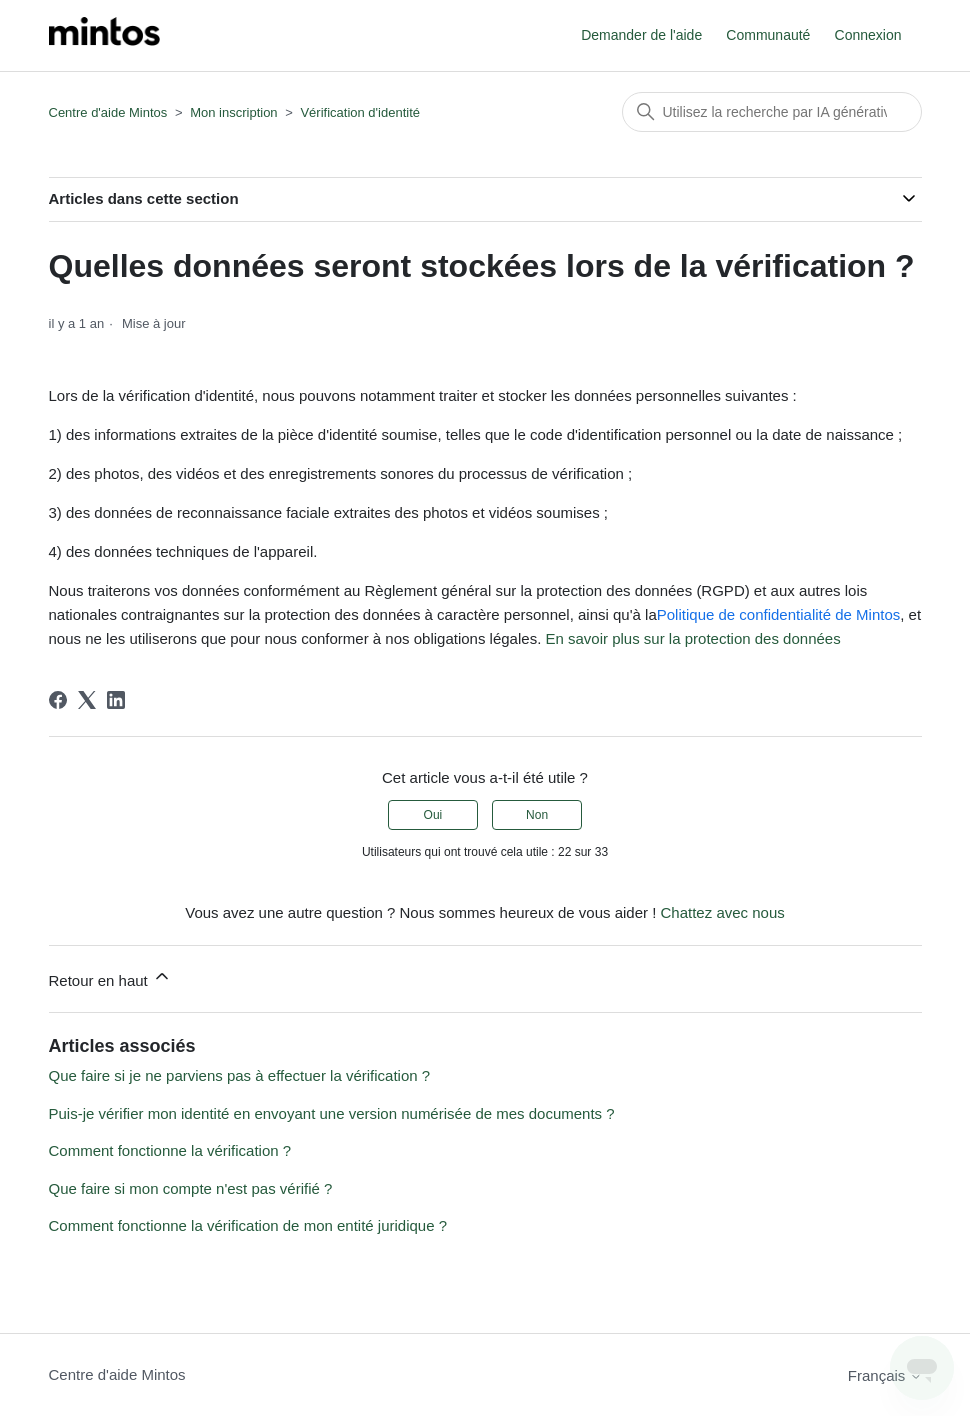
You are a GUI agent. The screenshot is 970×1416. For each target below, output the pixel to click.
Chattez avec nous (723, 912)
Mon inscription (233, 112)
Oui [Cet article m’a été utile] (433, 815)
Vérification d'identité (360, 112)
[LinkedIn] (116, 700)
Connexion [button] (868, 35)
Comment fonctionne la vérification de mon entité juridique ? (248, 1225)
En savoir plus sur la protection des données (692, 638)
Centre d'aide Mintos (108, 112)
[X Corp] (87, 700)
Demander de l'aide (641, 35)
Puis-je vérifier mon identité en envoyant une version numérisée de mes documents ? (332, 1113)
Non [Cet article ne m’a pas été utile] (537, 815)
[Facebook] (58, 700)
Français (885, 1375)
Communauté (768, 35)
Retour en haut (110, 977)
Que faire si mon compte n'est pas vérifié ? (191, 1188)
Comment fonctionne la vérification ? (170, 1150)
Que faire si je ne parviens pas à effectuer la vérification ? (240, 1075)
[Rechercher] (772, 112)
